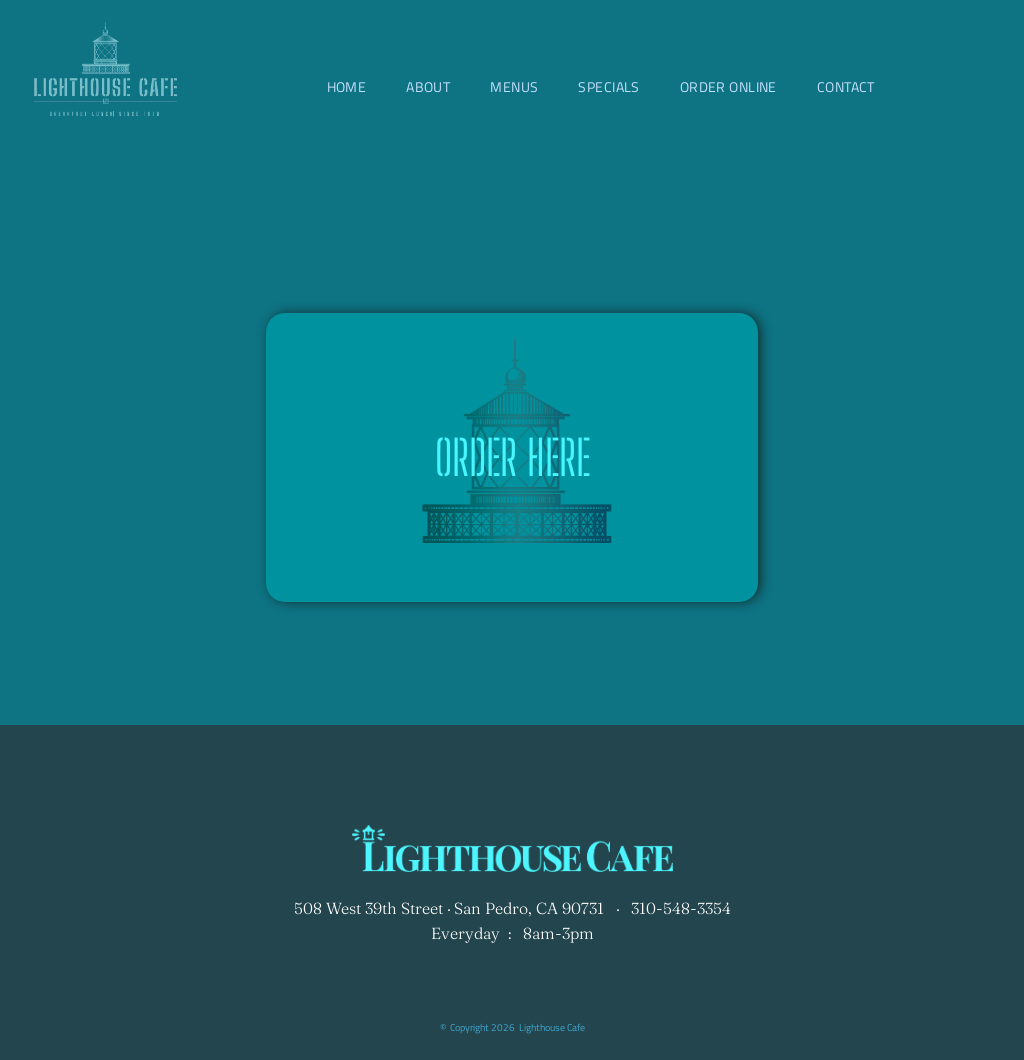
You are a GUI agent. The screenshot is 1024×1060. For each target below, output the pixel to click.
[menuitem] (347, 86)
